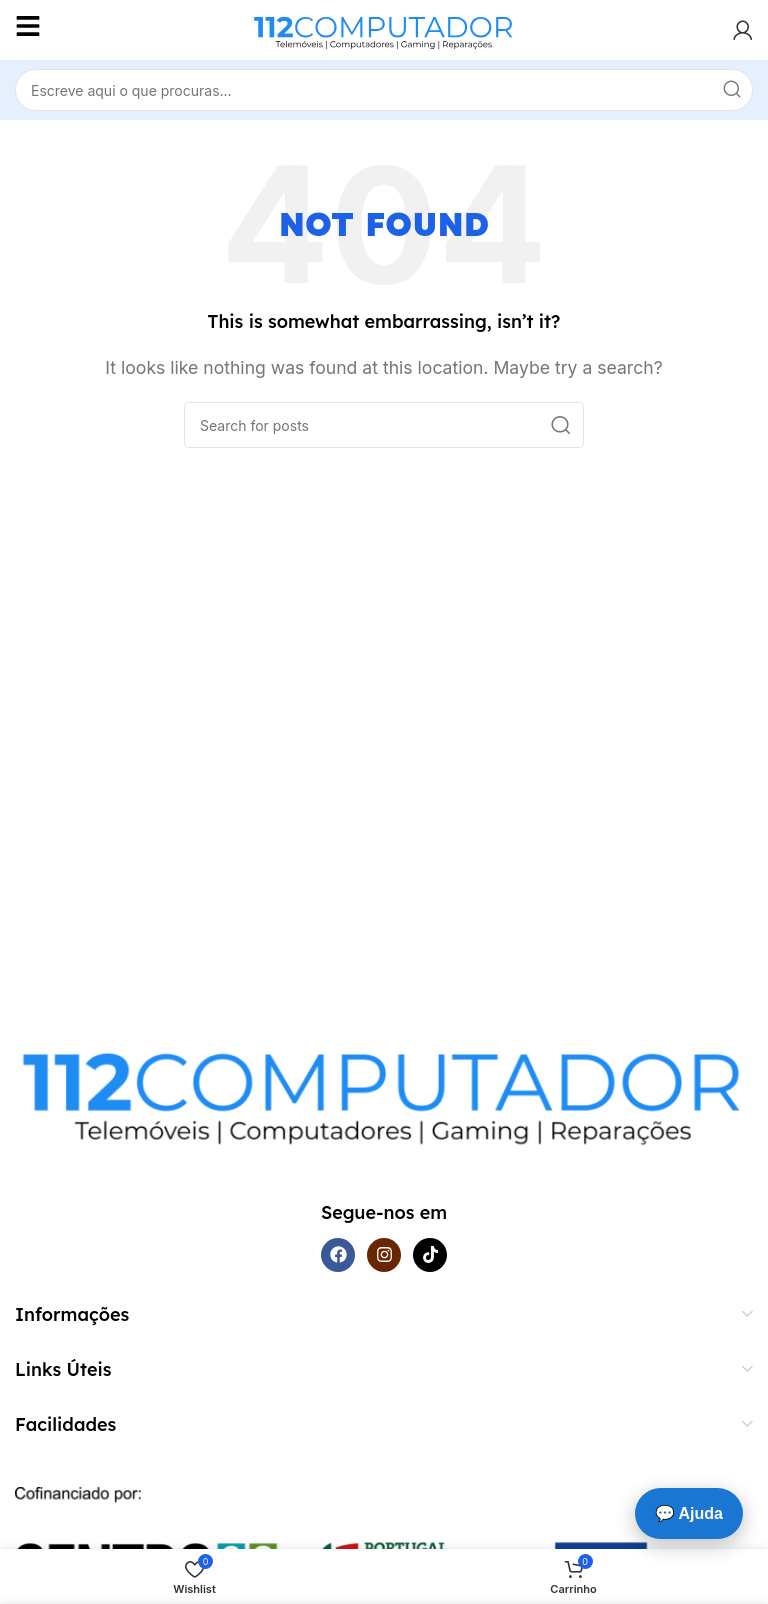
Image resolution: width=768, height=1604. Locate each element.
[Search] (384, 90)
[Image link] (384, 1089)
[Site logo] (384, 28)
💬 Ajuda (689, 1513)
